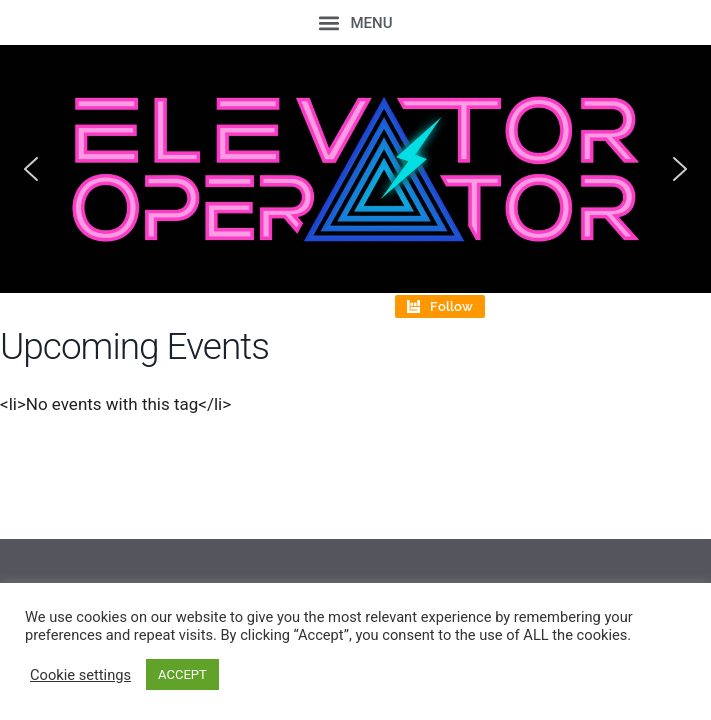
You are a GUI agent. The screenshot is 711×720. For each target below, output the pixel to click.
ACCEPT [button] (182, 674)
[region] (355, 169)
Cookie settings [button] (80, 675)
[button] (355, 22)
